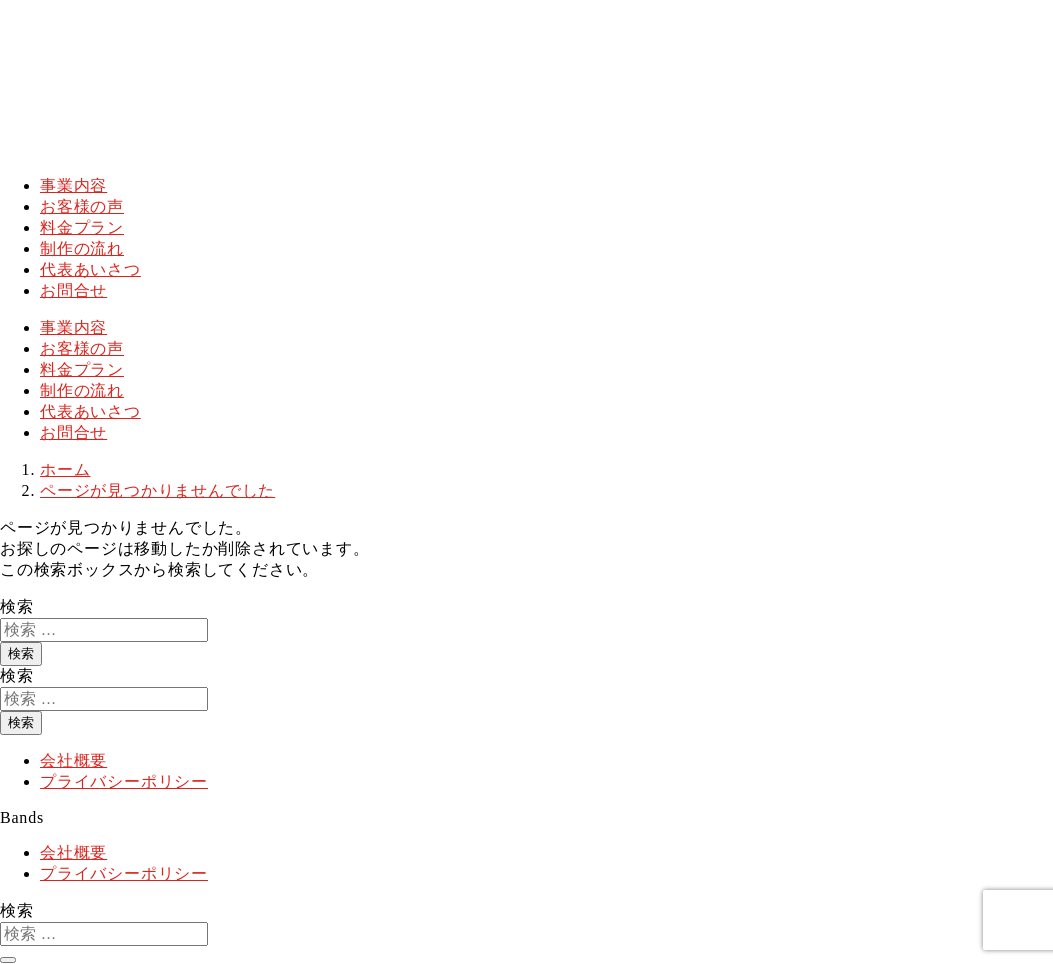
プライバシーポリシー (124, 781)
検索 (17, 606)
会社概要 (73, 760)
